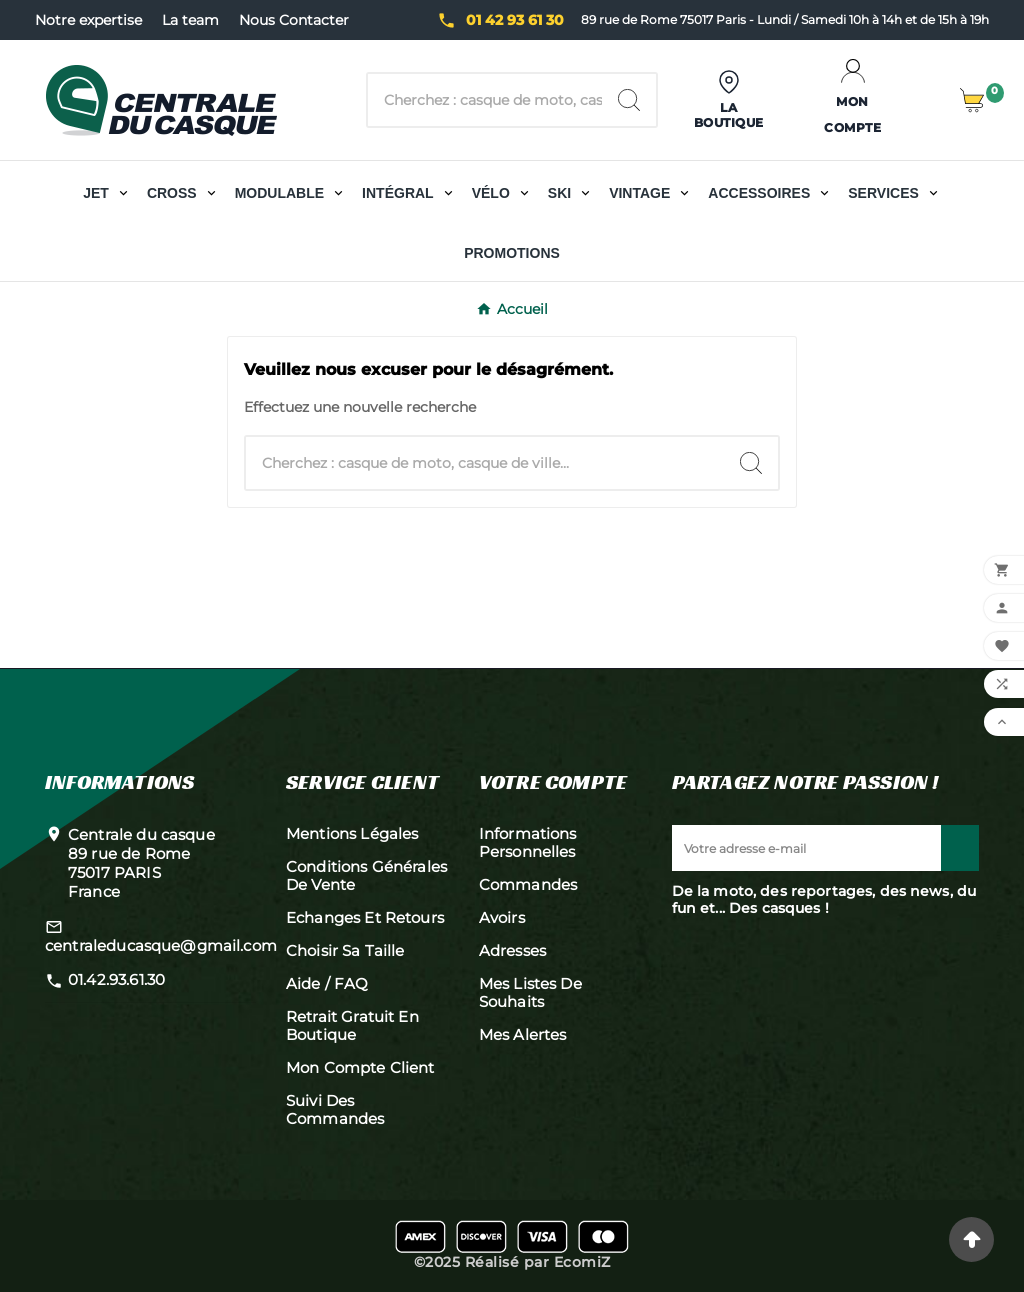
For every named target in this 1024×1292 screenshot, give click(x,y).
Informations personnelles (528, 842)
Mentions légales (352, 833)
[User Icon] (729, 100)
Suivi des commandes (335, 1109)
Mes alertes (523, 1034)
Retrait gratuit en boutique (352, 1025)
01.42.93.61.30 (116, 979)
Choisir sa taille (345, 950)
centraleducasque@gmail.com (161, 945)
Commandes (528, 884)
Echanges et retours (365, 917)
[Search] (629, 100)
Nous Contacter (294, 20)
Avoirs (502, 917)
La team (190, 20)
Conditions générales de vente (366, 875)
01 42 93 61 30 (515, 20)
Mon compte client (360, 1067)
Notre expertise (88, 20)
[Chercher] (484, 100)
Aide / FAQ (327, 983)
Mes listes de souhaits (530, 992)
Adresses (512, 950)
